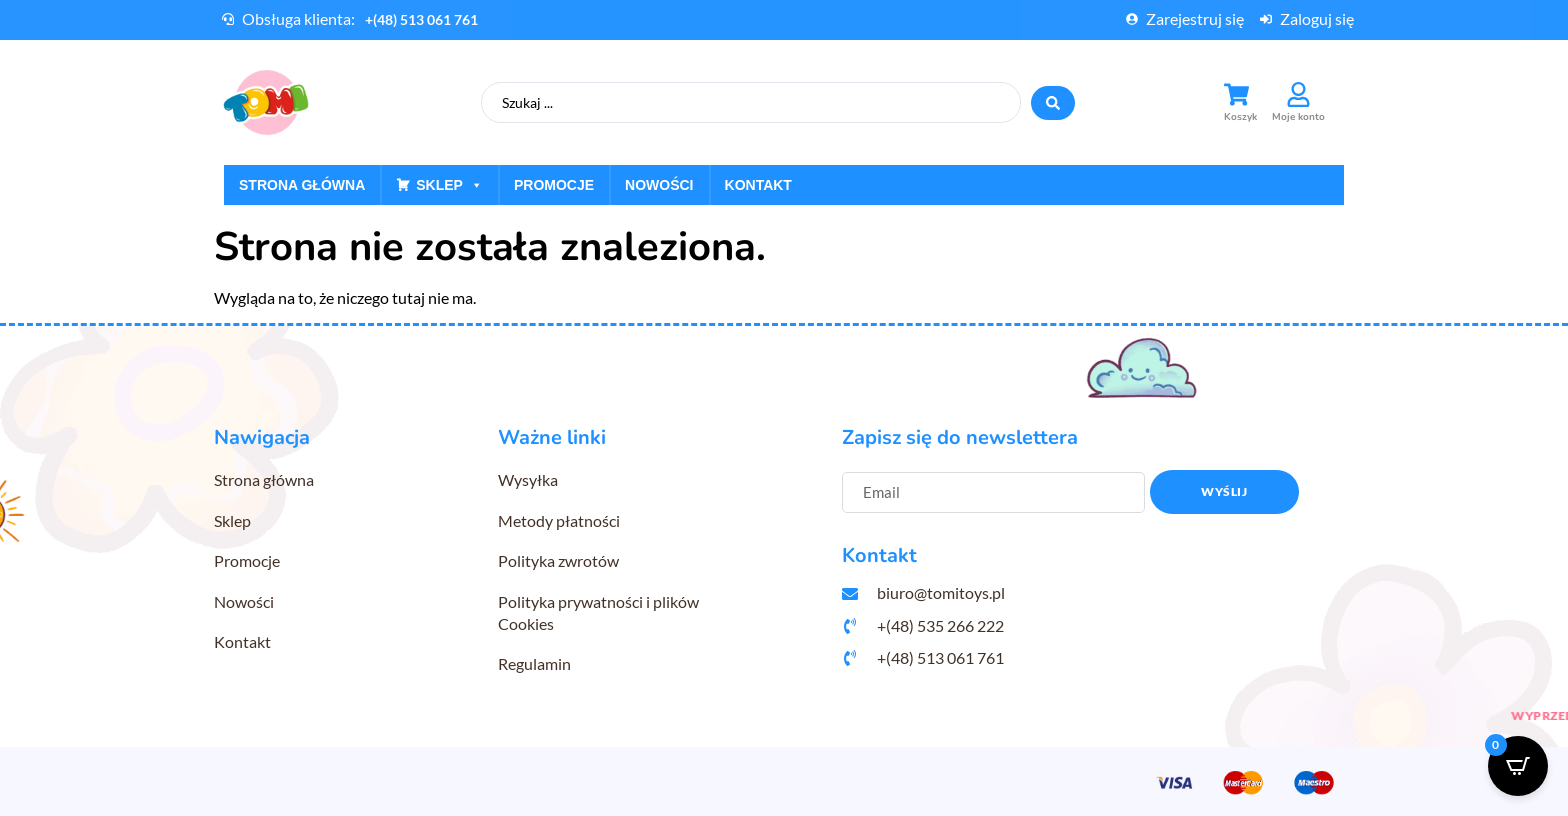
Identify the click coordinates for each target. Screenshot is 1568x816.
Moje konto (1298, 117)
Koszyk (1240, 117)
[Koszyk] (1236, 94)
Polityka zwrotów (558, 560)
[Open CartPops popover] (1518, 766)
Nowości (659, 185)
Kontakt (758, 185)
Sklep (449, 185)
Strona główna (302, 185)
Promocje (554, 185)
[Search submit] (1053, 103)
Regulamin (534, 663)
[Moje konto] (1298, 94)
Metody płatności (559, 520)
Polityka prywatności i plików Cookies (598, 612)
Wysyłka (528, 479)
